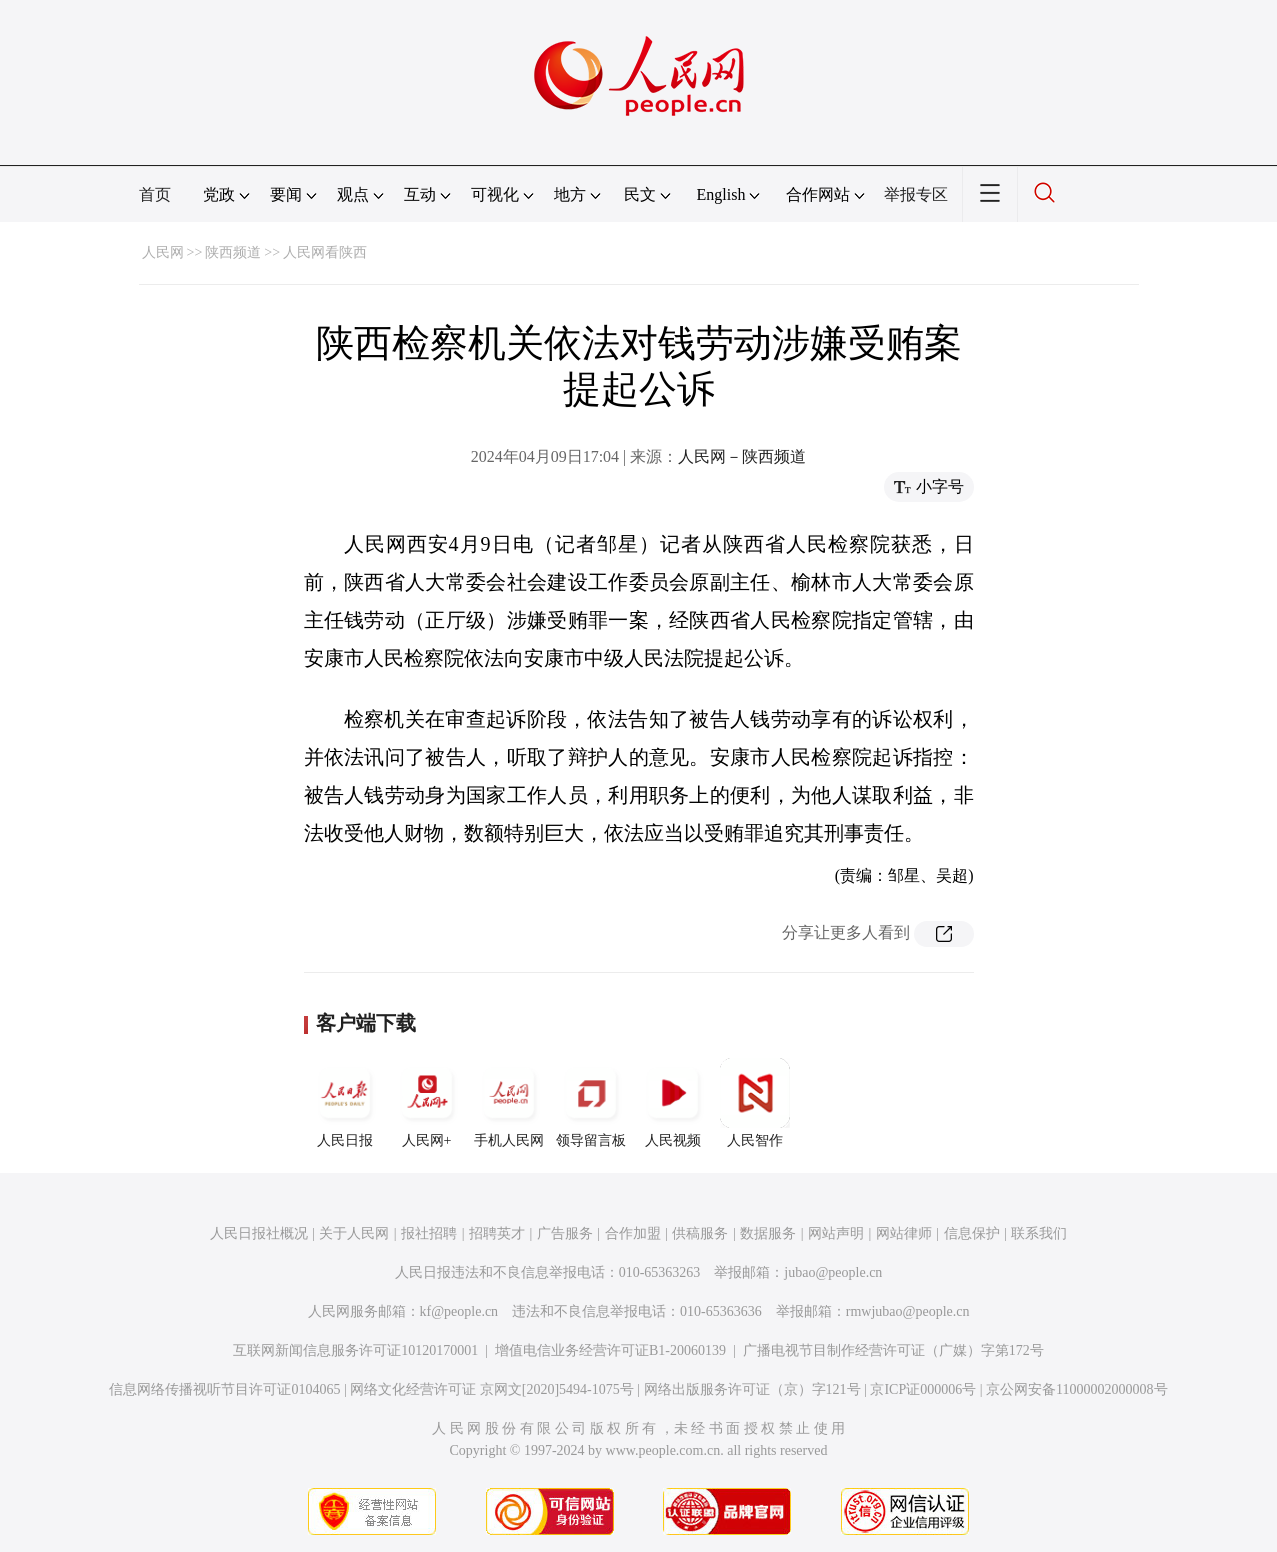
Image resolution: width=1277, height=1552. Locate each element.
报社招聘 (429, 1233)
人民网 (163, 252)
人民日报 (345, 1103)
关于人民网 (354, 1233)
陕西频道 (233, 252)
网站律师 (904, 1233)
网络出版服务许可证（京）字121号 (752, 1389)
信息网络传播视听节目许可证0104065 (224, 1389)
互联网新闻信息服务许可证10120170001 (355, 1350)
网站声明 (836, 1233)
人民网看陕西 (325, 252)
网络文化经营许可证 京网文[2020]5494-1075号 (492, 1389)
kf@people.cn (459, 1311)
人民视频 (673, 1103)
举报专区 (916, 194)
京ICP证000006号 (923, 1389)
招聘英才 (497, 1233)
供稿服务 (700, 1233)
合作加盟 (633, 1233)
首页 (155, 194)
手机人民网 (509, 1103)
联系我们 (1039, 1233)
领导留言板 (591, 1103)
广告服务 (565, 1233)
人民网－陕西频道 (742, 456)
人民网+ (427, 1103)
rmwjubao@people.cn (908, 1311)
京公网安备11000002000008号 (1076, 1389)
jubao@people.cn (833, 1272)
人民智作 (755, 1103)
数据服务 (768, 1233)
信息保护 (972, 1233)
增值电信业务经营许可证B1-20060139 (610, 1350)
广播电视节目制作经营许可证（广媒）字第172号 (893, 1350)
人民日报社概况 (259, 1233)
